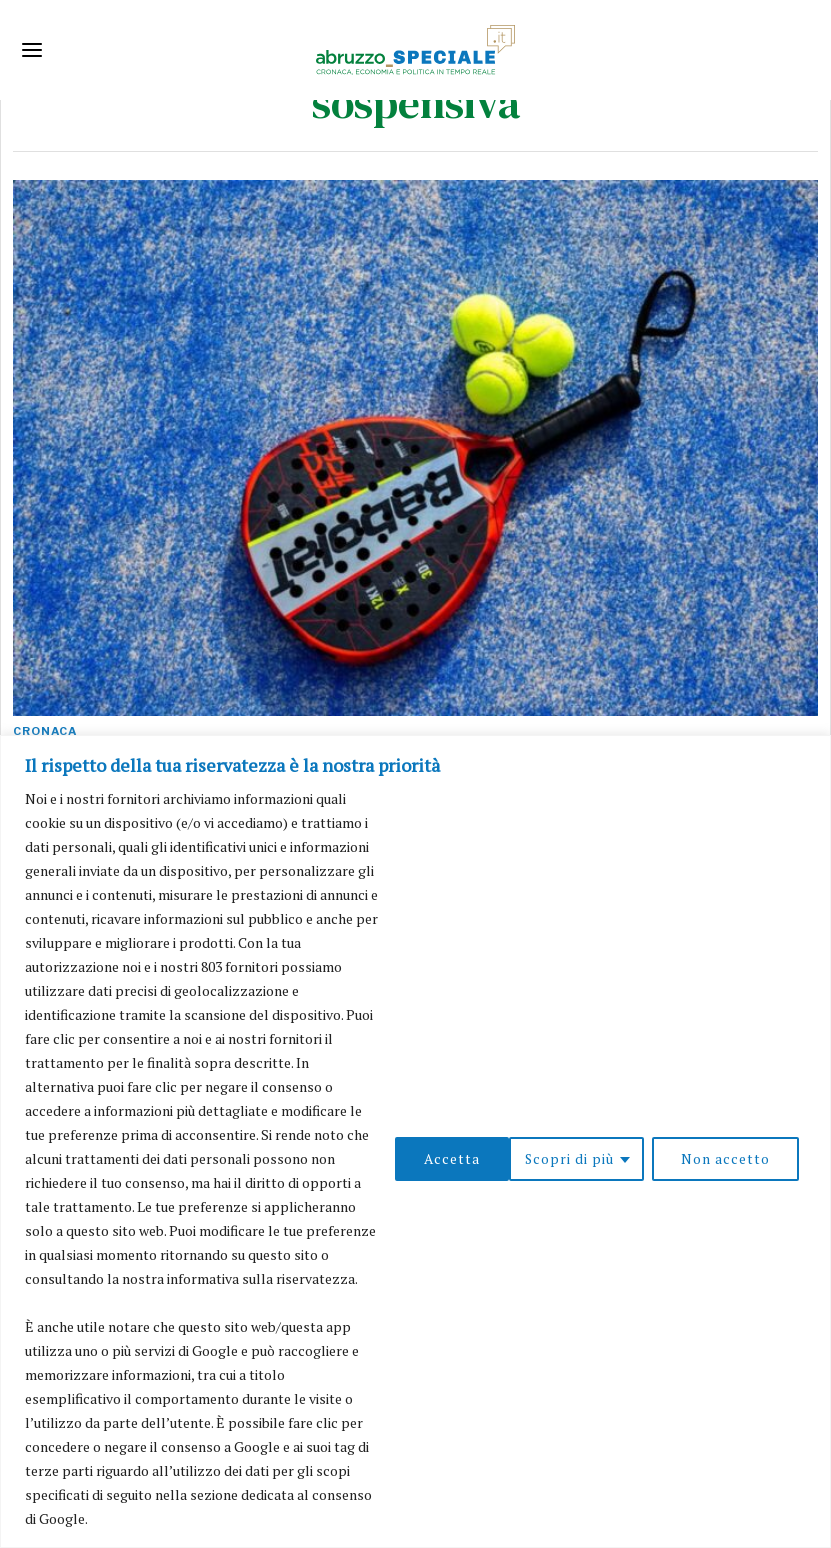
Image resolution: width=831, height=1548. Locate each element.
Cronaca (45, 731)
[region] (415, 1141)
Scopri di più (454, 1158)
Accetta (749, 1158)
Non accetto (610, 1158)
